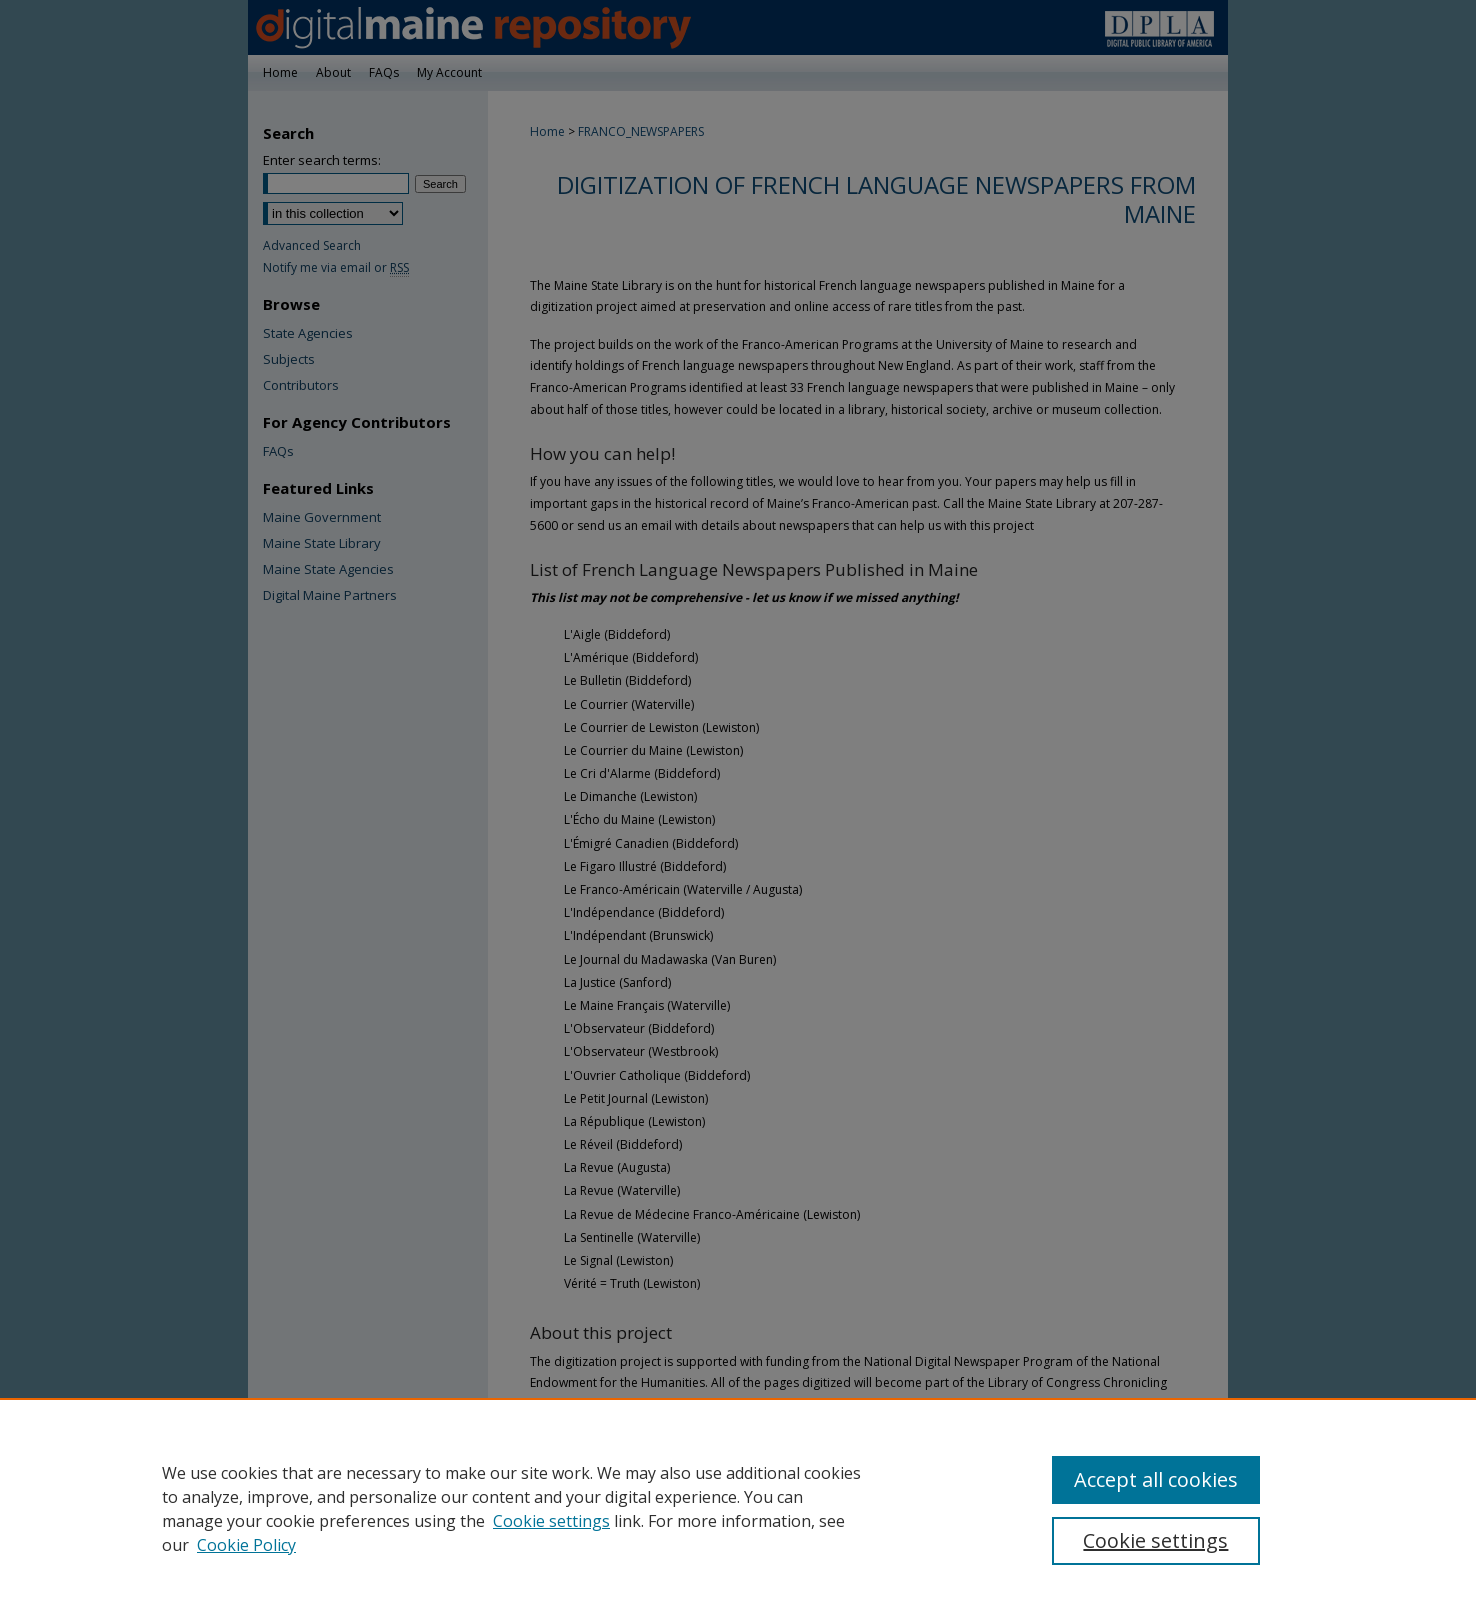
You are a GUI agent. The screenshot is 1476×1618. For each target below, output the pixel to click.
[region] (738, 1508)
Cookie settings (551, 1521)
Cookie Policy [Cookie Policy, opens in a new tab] (246, 1545)
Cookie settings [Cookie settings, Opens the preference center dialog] (1155, 1540)
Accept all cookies (1156, 1479)
